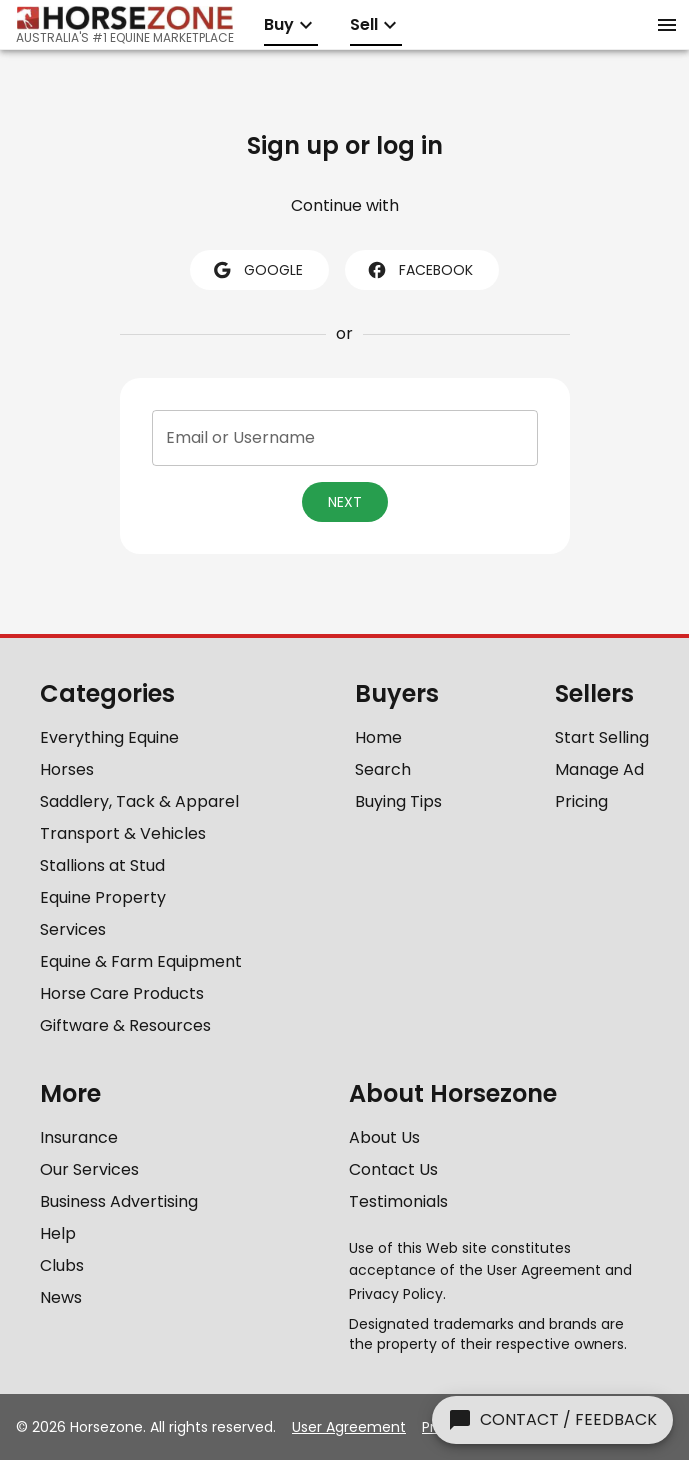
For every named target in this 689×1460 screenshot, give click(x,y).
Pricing (581, 801)
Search (383, 769)
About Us (384, 1137)
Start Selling (602, 737)
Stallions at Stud (102, 865)
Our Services (89, 1169)
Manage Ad (599, 769)
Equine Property (103, 897)
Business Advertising (119, 1201)
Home (378, 737)
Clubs (62, 1265)
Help (58, 1233)
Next (345, 502)
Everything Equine (109, 737)
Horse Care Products (122, 993)
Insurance (79, 1137)
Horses (67, 769)
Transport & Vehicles (123, 833)
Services (73, 929)
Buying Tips (398, 801)
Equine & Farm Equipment (141, 961)
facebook (420, 270)
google (257, 270)
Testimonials (398, 1201)
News (61, 1297)
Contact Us (393, 1169)
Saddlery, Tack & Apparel (139, 801)
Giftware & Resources (125, 1025)
